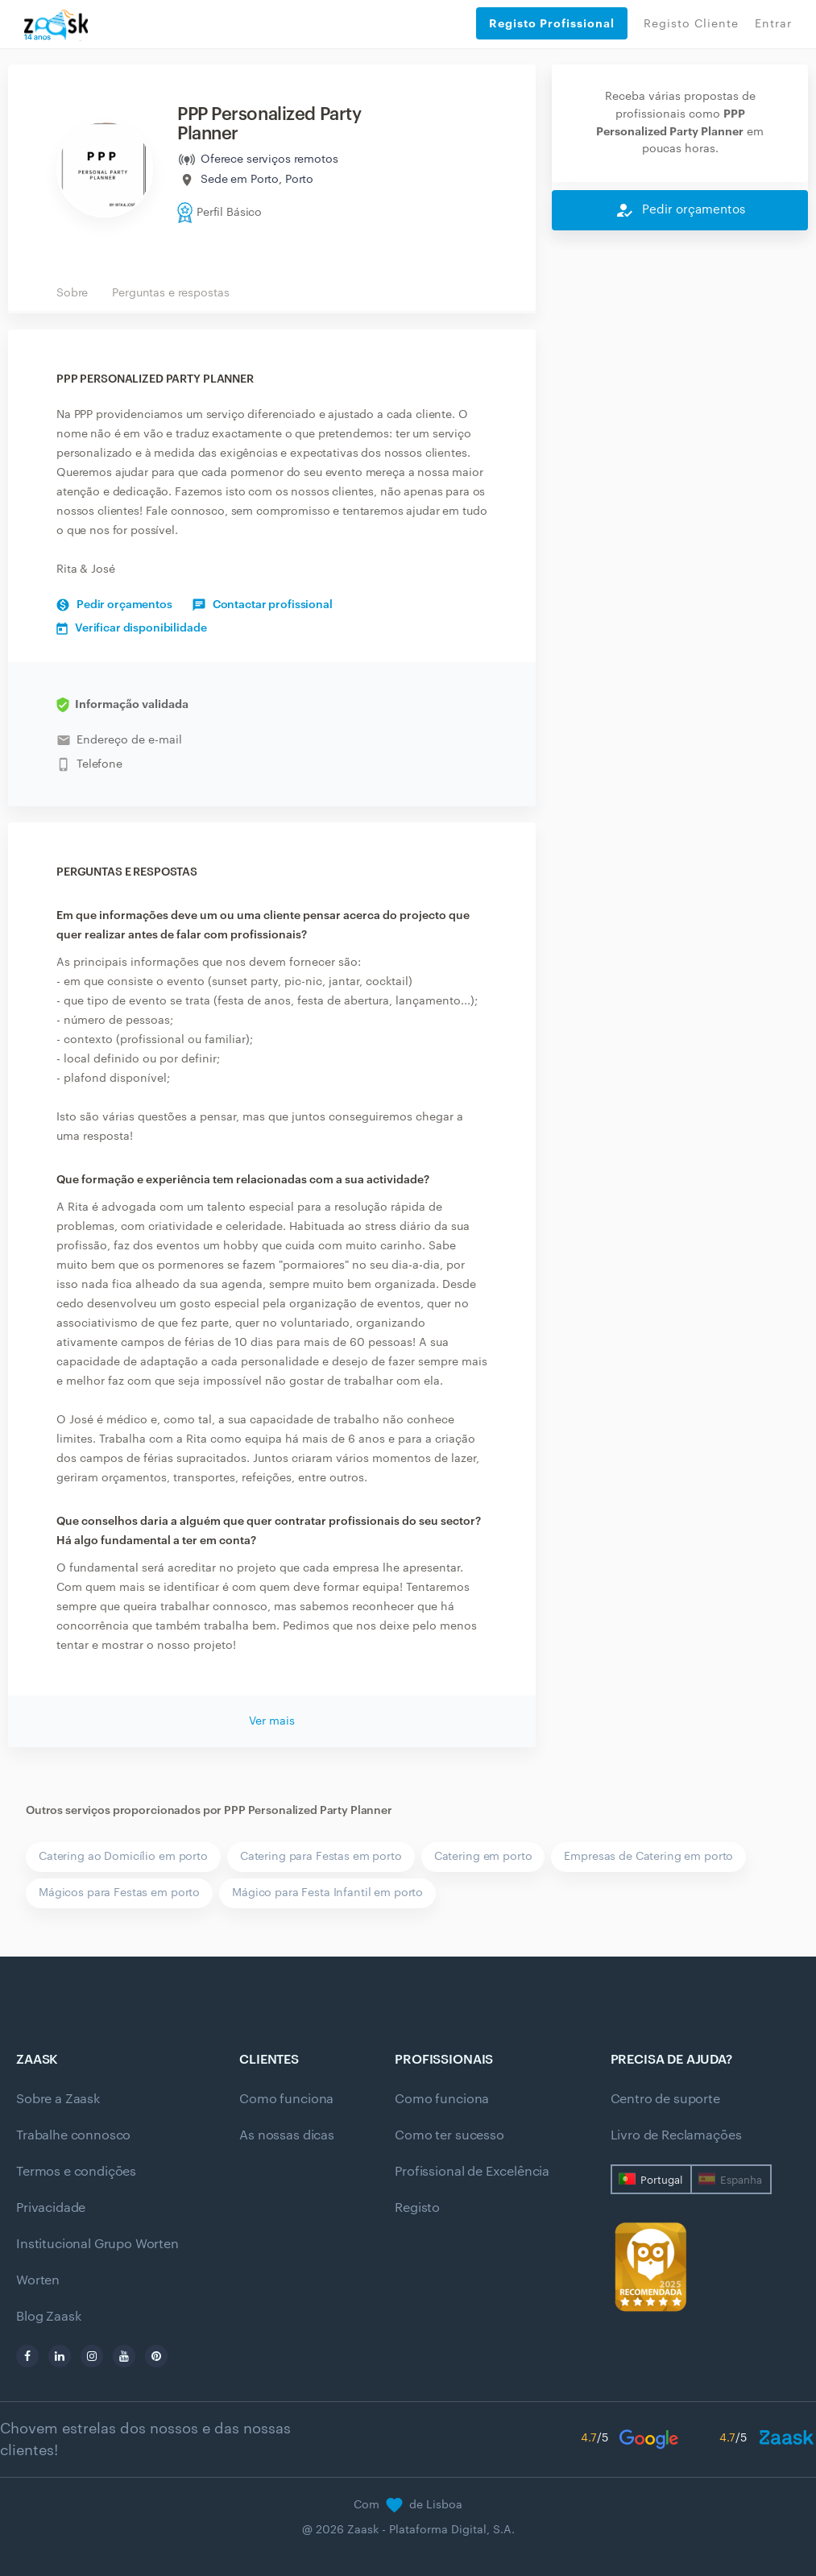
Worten (38, 2280)
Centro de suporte (665, 2099)
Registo (417, 2207)
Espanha (741, 2180)
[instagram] (92, 2356)
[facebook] (27, 2356)
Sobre (72, 293)
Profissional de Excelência (472, 2171)
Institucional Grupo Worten (97, 2244)
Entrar (773, 24)
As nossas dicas (286, 2135)
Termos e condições (76, 2171)
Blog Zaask (48, 2316)
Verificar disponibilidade (131, 628)
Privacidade (50, 2207)
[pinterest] (156, 2356)
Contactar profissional (263, 604)
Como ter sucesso (449, 2135)
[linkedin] (59, 2356)
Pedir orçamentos (114, 604)
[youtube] (124, 2356)
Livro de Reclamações (676, 2135)
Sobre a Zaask (58, 2099)
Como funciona (286, 2099)
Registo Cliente (691, 24)
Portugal (661, 2180)
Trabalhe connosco (73, 2135)
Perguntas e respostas (170, 293)
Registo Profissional (552, 23)
